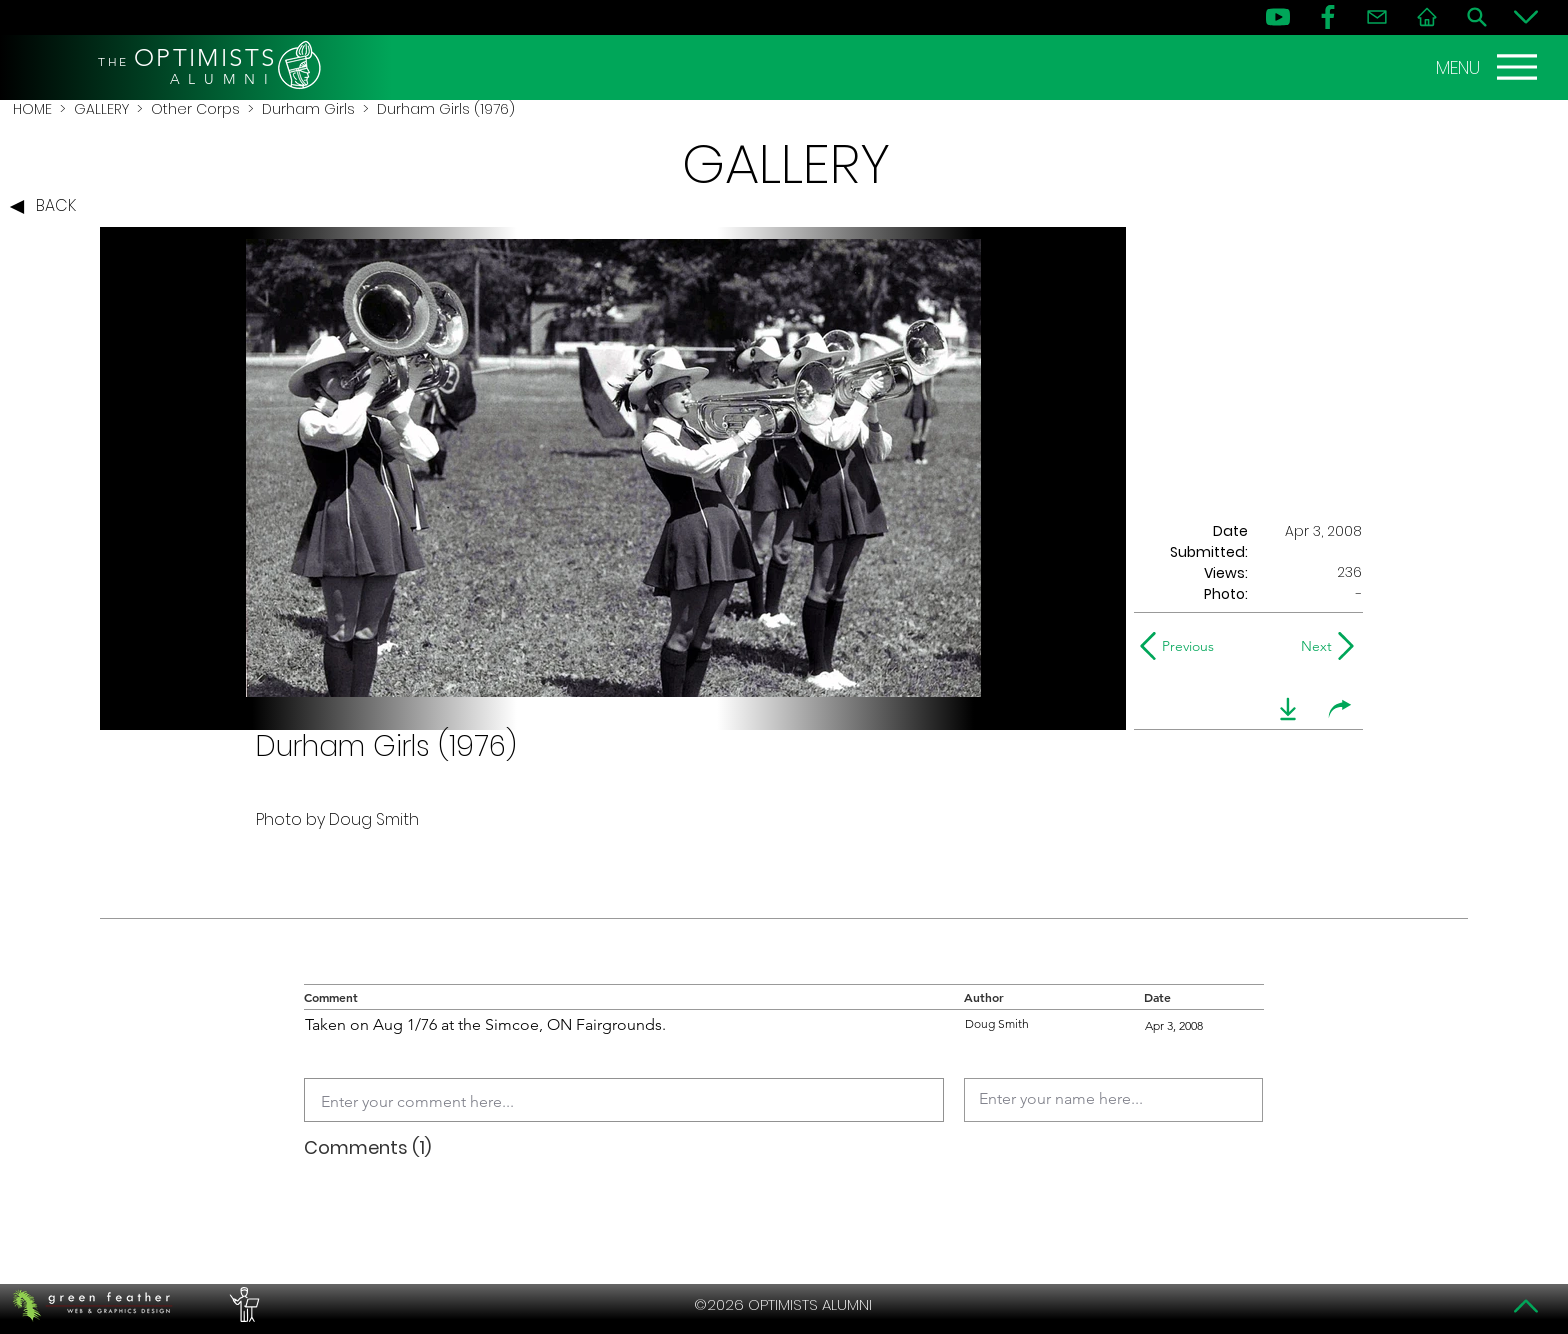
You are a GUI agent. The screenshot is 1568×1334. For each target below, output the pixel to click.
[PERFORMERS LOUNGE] (242, 1305)
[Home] (1427, 17)
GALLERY (101, 109)
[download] (1288, 709)
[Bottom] (1526, 17)
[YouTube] (1278, 17)
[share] (1340, 709)
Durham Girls (308, 109)
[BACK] (48, 207)
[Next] (1312, 646)
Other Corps (195, 109)
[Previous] (1181, 646)
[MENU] (1489, 67)
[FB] (1328, 17)
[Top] (1526, 1306)
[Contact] (1377, 17)
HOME (32, 109)
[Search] (1477, 17)
